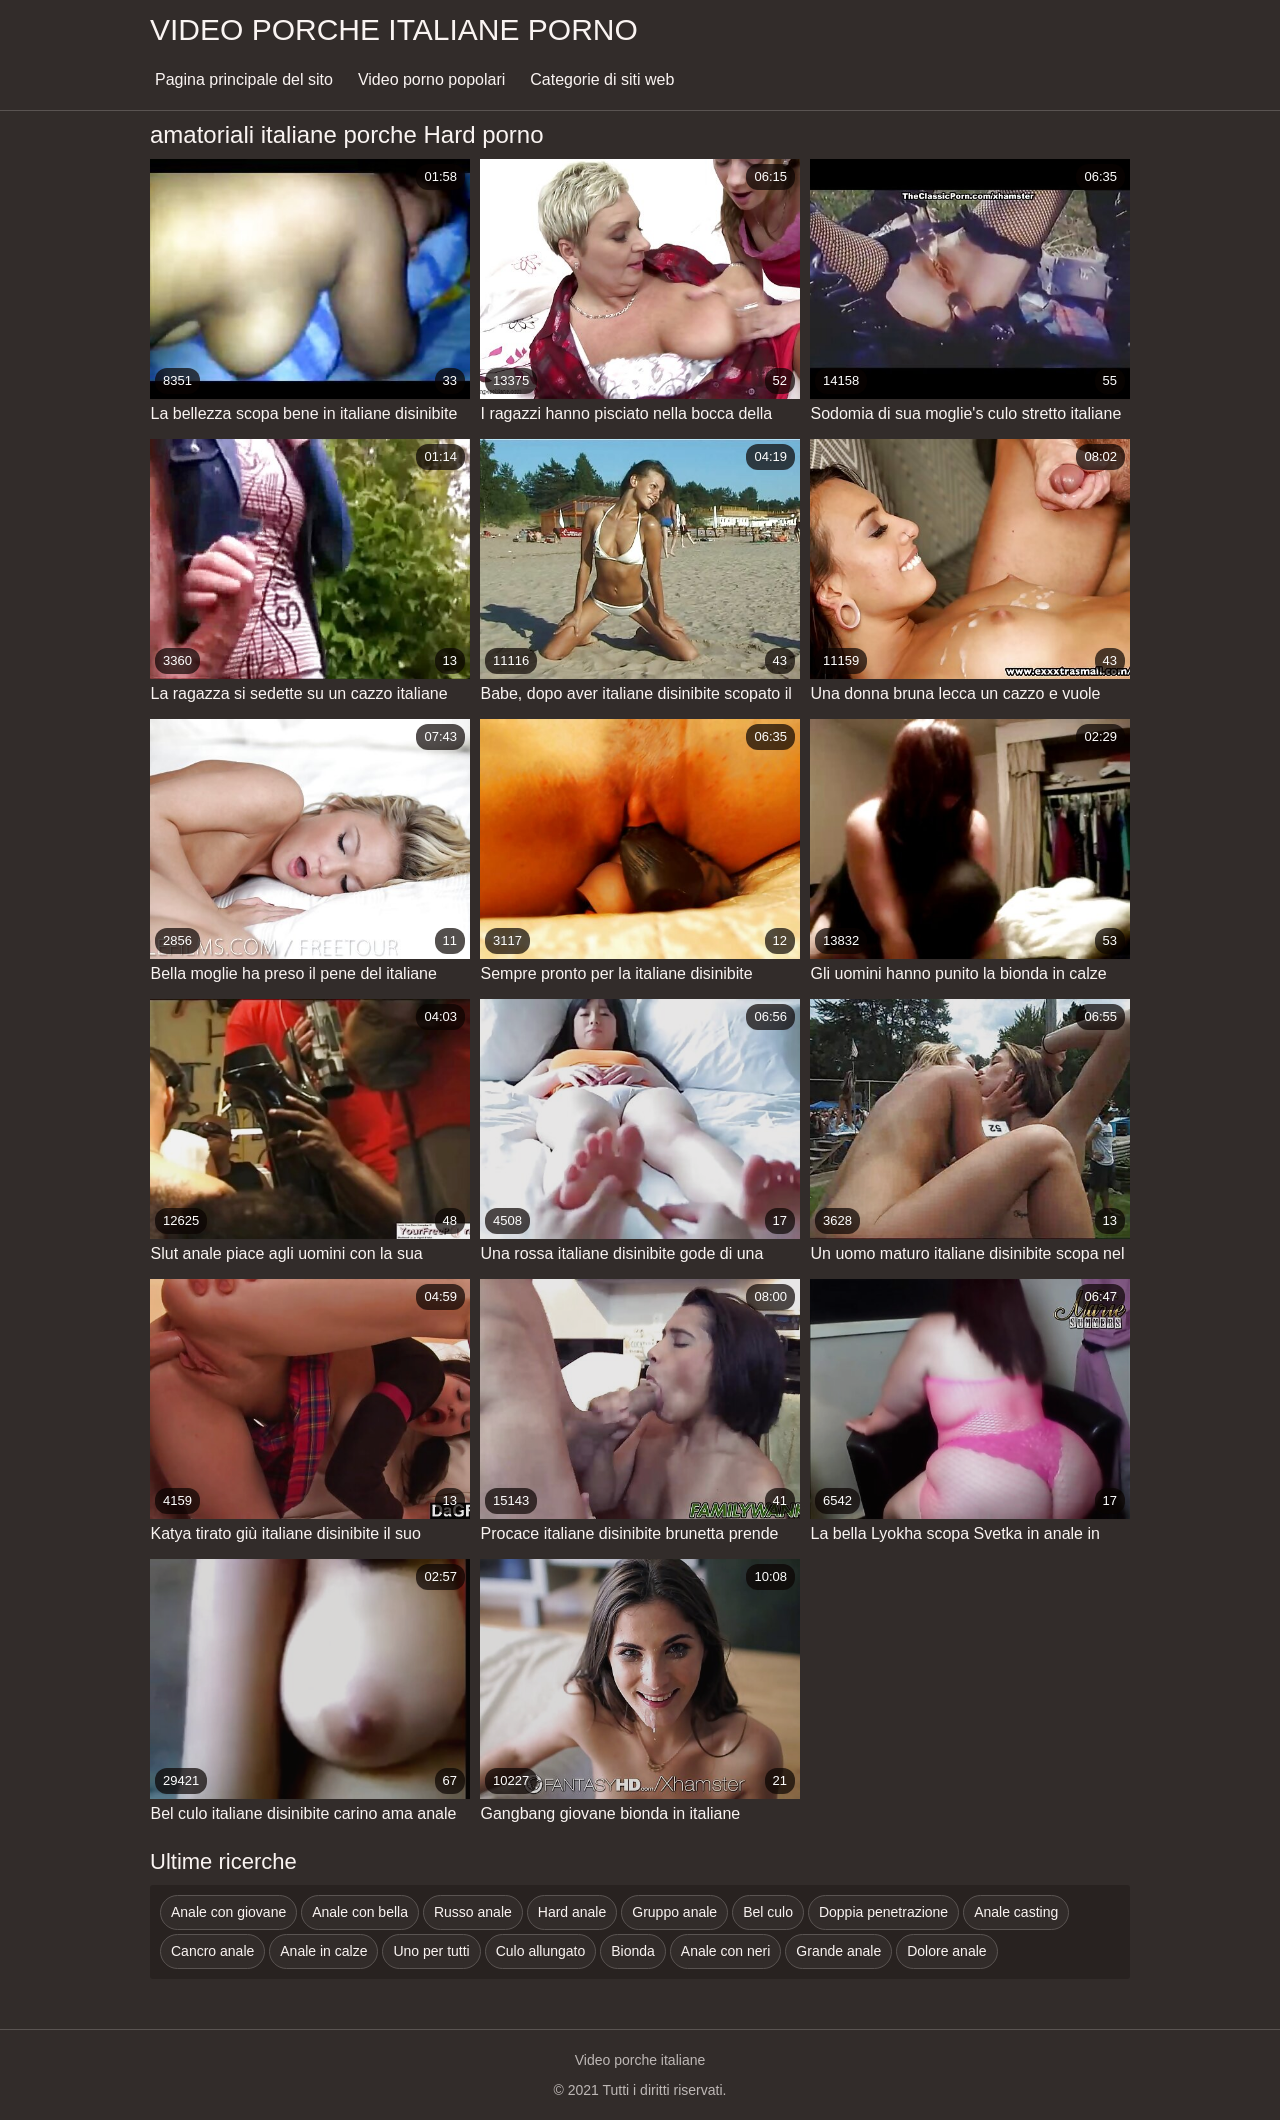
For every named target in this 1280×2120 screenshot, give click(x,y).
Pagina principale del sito (244, 79)
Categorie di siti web (602, 79)
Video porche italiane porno (394, 29)
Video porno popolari (431, 79)
